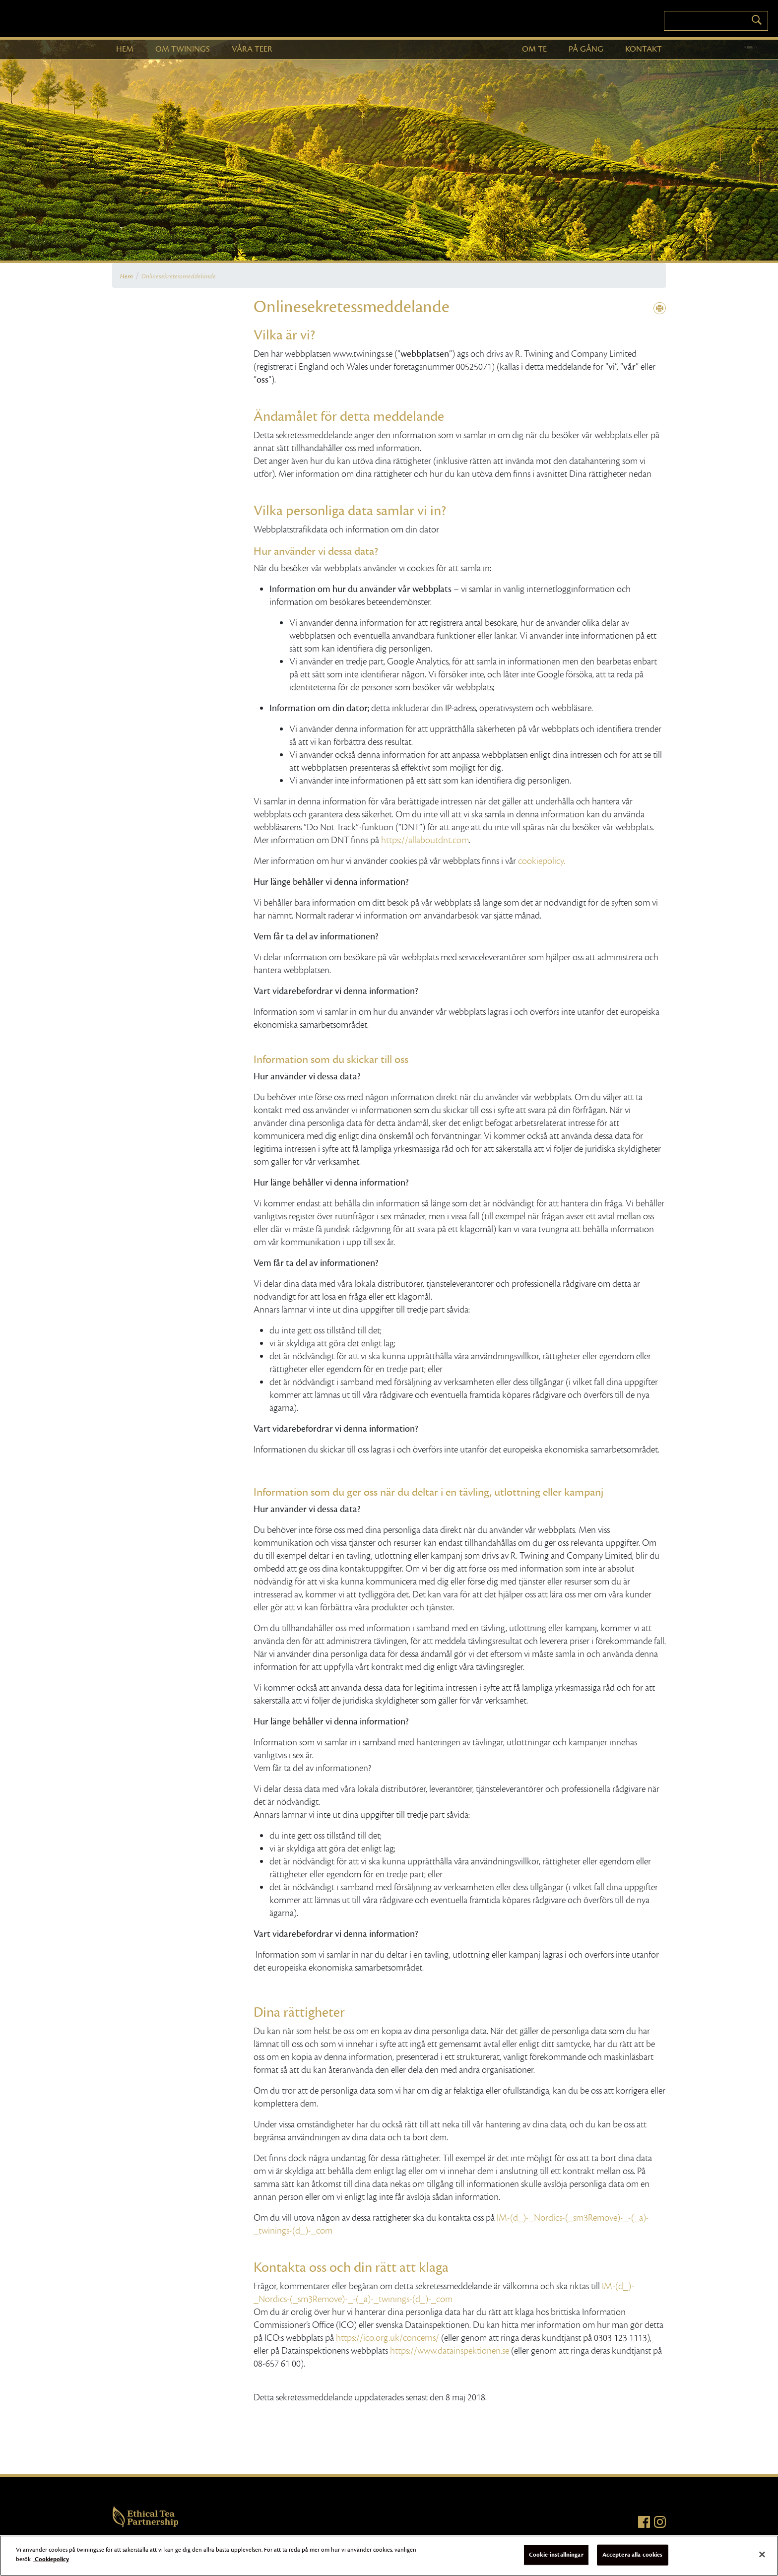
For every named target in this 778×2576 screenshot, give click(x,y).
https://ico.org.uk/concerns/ (387, 2338)
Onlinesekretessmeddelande (178, 276)
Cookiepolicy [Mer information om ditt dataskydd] (51, 2559)
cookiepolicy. (541, 861)
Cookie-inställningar (556, 2555)
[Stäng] (762, 2554)
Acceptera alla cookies (632, 2555)
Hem (126, 276)
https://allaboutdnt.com (425, 840)
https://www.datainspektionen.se (449, 2351)
